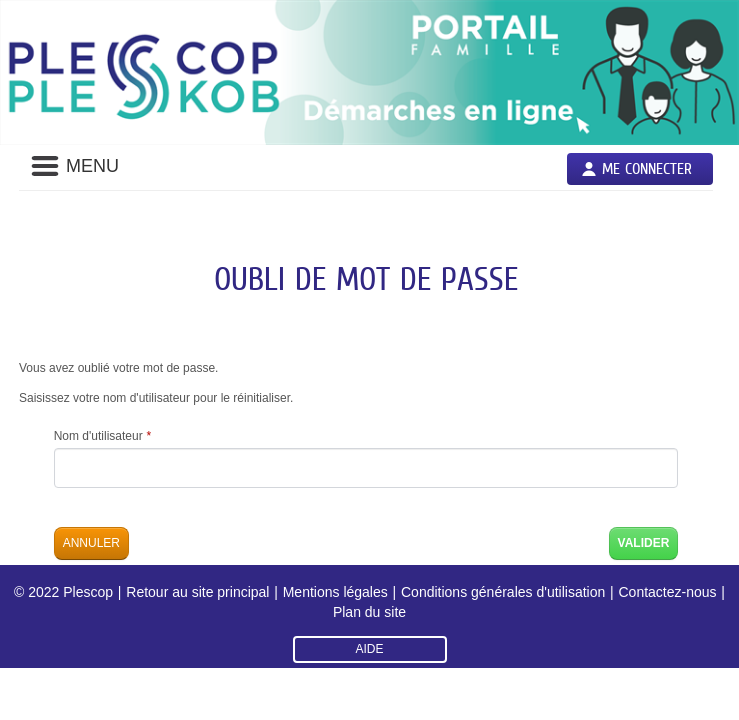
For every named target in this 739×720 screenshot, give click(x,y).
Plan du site (369, 612)
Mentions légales (335, 592)
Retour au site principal (197, 592)
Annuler (91, 543)
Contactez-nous (667, 592)
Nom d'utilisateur (102, 436)
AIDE (369, 649)
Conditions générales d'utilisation (503, 592)
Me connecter (647, 168)
